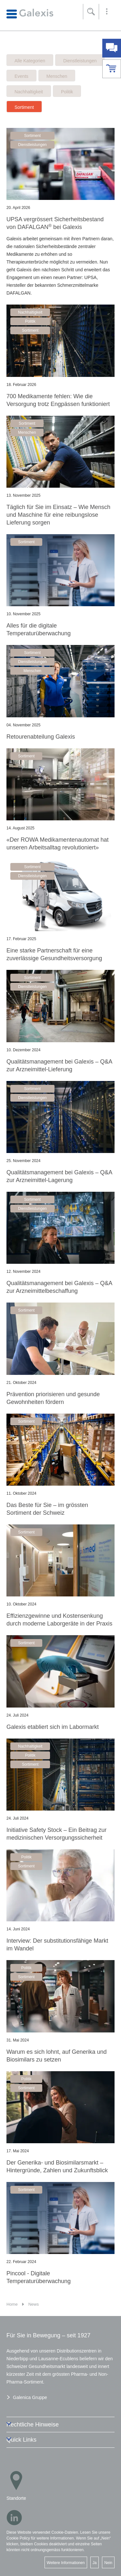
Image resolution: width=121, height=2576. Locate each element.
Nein (108, 2562)
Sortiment (24, 107)
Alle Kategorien (30, 60)
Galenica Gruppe (30, 2397)
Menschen (56, 76)
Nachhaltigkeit (29, 91)
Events (21, 76)
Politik (67, 91)
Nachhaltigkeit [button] (30, 312)
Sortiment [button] (32, 135)
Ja (95, 2562)
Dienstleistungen (80, 60)
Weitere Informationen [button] (66, 2562)
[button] (107, 11)
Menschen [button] (27, 432)
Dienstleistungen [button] (32, 144)
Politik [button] (30, 321)
